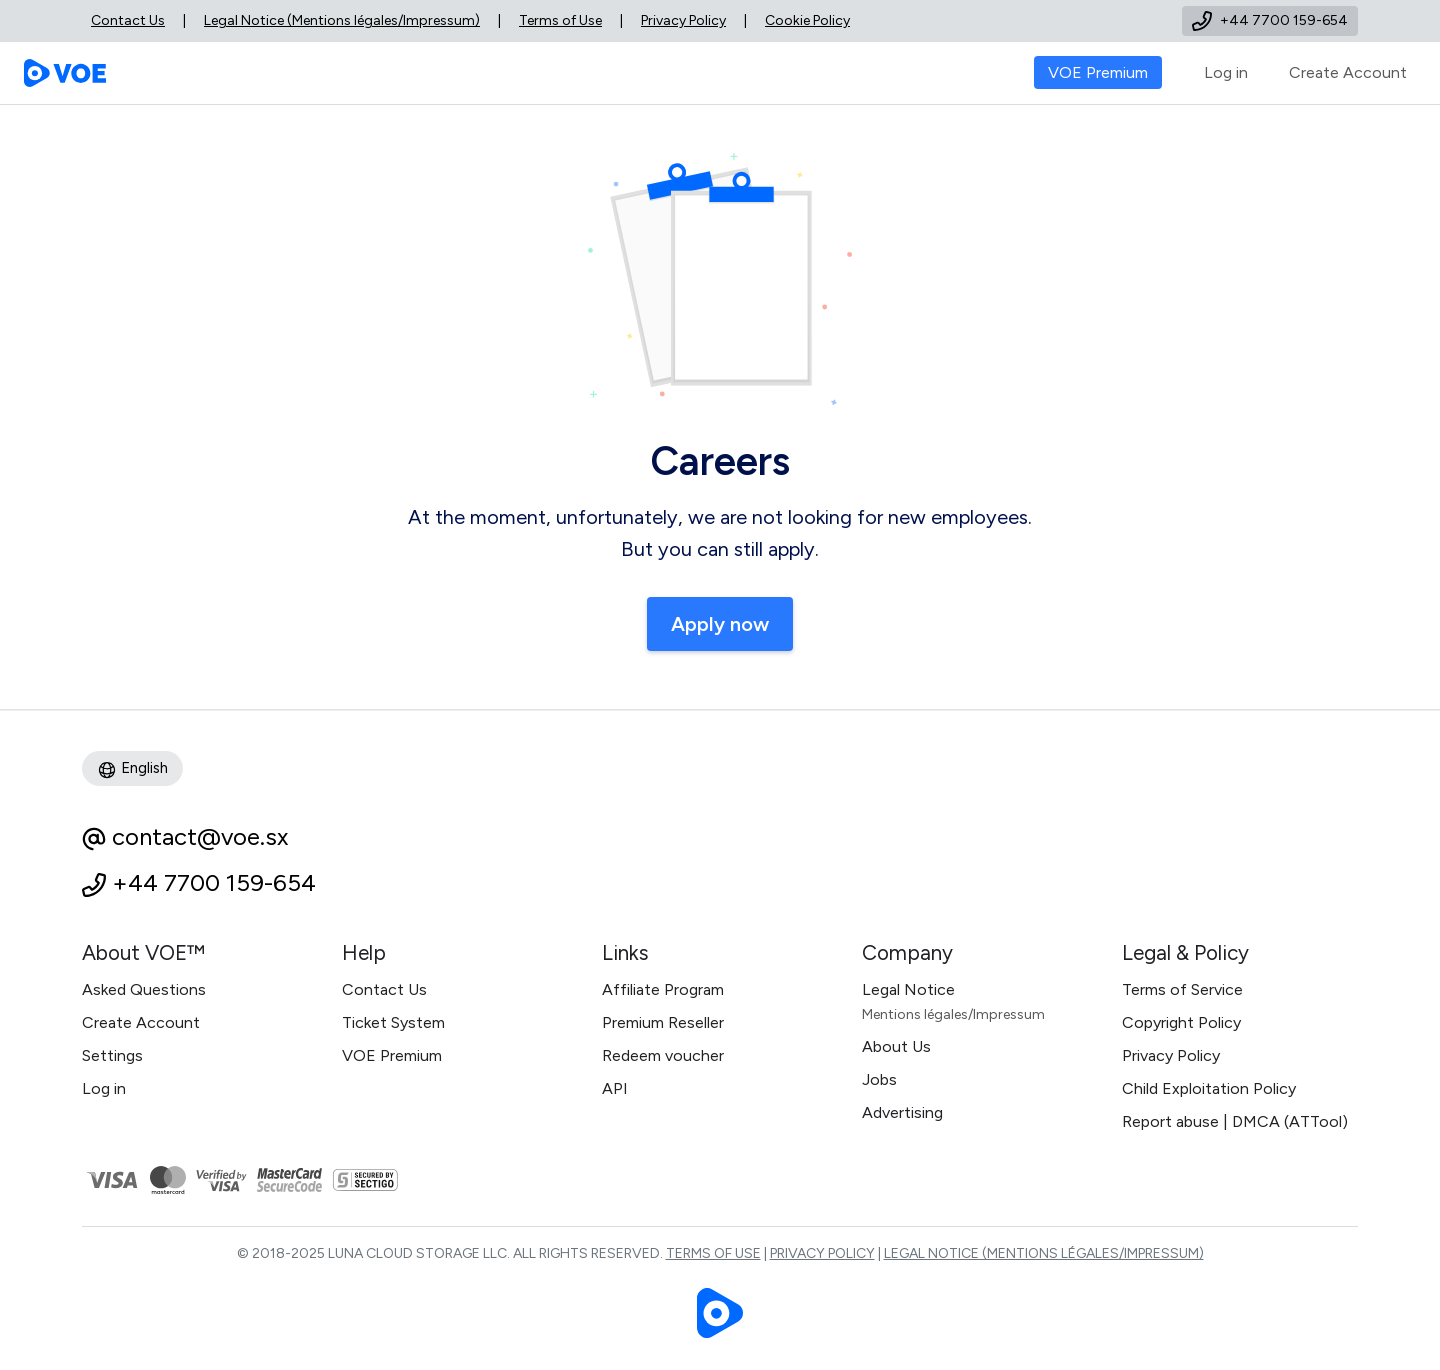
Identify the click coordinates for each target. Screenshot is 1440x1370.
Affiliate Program (663, 989)
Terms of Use (560, 20)
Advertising (902, 1112)
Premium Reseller (663, 1022)
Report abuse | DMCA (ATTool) (1235, 1121)
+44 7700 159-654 (214, 882)
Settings (112, 1055)
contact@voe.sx (200, 836)
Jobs (879, 1079)
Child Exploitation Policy (1209, 1088)
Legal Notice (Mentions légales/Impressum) (342, 20)
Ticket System (393, 1022)
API (615, 1088)
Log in (1226, 72)
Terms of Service (1182, 989)
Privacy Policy (683, 20)
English (132, 769)
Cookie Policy (807, 20)
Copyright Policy (1181, 1022)
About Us (896, 1046)
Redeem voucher (663, 1055)
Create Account (1348, 72)
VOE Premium (392, 1055)
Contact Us (128, 20)
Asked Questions (144, 989)
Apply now (720, 624)
